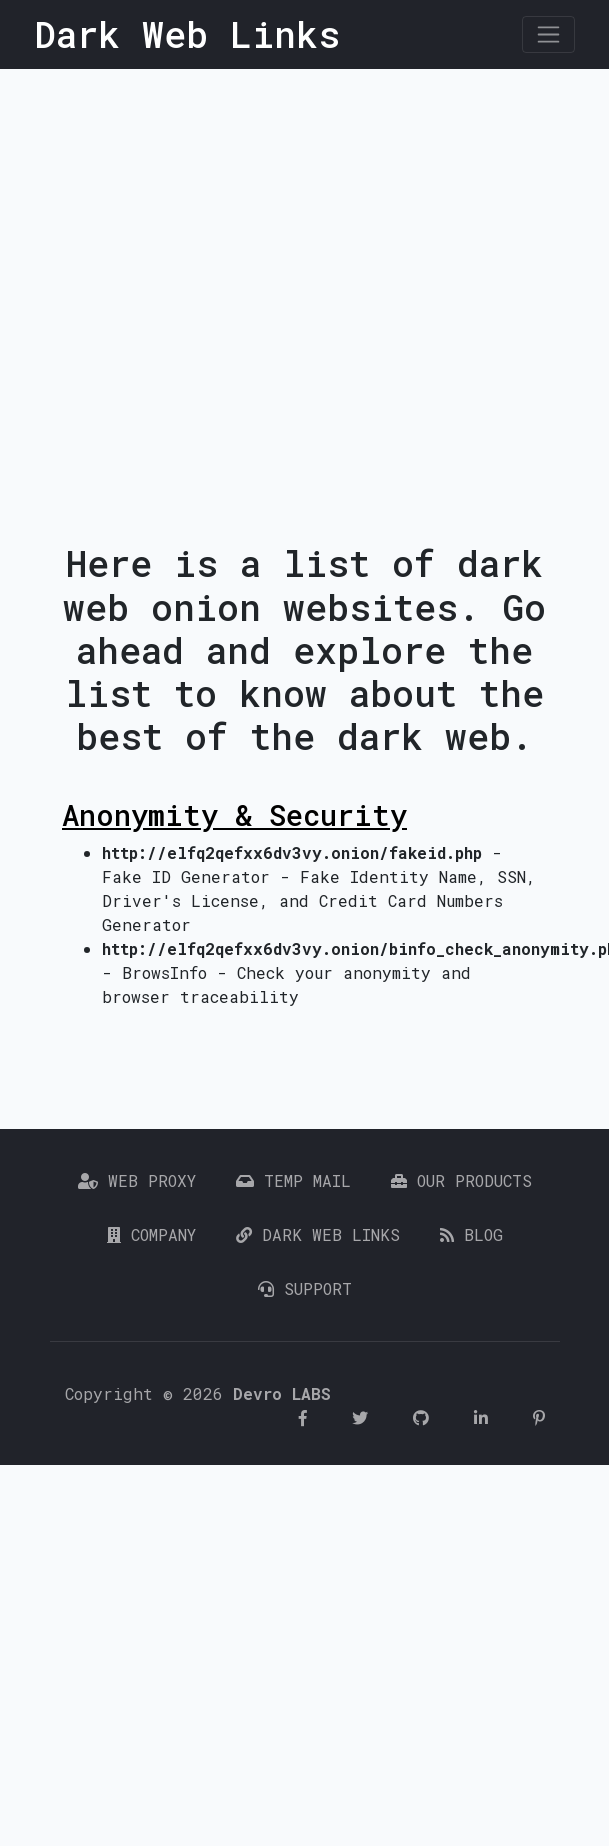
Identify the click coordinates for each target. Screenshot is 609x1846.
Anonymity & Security (234, 815)
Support (305, 1288)
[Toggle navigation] (548, 34)
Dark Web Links (318, 1234)
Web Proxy (137, 1180)
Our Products (461, 1180)
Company (151, 1234)
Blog (471, 1234)
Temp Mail (293, 1180)
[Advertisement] (198, 277)
